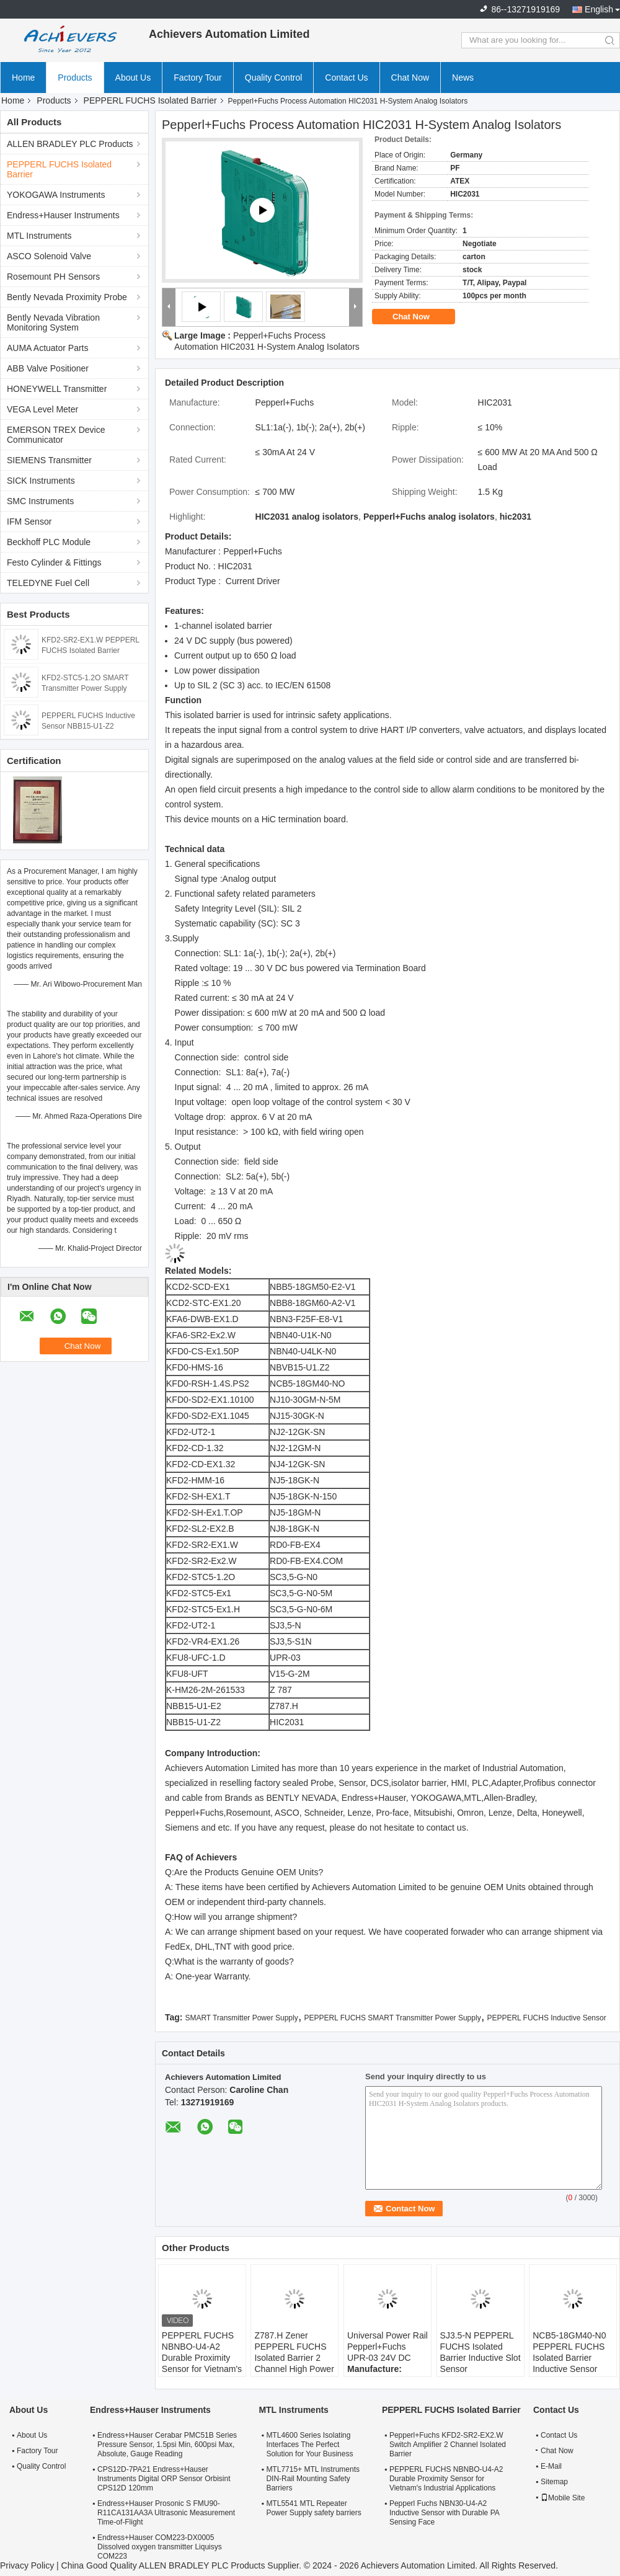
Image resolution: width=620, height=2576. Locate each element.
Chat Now (410, 77)
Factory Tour (198, 77)
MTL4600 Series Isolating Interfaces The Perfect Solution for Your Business (309, 2444)
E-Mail (551, 2466)
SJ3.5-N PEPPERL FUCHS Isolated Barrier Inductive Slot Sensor (480, 2352)
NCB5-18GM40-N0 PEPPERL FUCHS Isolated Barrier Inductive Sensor (569, 2352)
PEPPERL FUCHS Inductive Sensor (546, 2018)
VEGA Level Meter (42, 409)
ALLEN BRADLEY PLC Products (70, 144)
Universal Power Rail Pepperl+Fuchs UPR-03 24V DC (387, 2346)
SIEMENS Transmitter (49, 460)
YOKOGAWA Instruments (56, 195)
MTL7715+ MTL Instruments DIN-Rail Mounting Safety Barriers (313, 2478)
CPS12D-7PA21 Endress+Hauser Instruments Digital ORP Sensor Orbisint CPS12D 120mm (164, 2478)
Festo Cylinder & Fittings (54, 562)
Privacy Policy (27, 2565)
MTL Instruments (39, 236)
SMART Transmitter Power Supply (241, 2018)
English (599, 9)
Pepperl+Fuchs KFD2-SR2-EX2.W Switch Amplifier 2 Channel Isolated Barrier (447, 2444)
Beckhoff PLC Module (49, 542)
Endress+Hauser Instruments (63, 215)
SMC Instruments (40, 501)
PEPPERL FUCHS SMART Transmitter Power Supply (392, 2018)
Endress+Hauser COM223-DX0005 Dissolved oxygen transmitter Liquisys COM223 (159, 2546)
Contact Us (346, 77)
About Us (133, 77)
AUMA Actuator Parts (48, 348)
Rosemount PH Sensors (53, 277)
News (463, 77)
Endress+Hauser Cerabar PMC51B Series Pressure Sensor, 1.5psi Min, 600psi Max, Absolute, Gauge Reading (167, 2444)
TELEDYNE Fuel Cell (48, 583)
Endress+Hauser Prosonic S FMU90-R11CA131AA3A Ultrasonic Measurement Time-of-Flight (166, 2512)
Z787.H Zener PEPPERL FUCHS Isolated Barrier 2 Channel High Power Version (294, 2357)
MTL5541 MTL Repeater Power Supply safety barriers (313, 2508)
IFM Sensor (29, 521)
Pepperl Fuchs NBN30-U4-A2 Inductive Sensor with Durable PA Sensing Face (444, 2512)
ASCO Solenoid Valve (49, 256)
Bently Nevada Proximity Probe (67, 297)
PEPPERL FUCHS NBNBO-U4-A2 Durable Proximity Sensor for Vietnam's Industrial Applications (202, 2363)
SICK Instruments (41, 481)
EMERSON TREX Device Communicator (56, 435)
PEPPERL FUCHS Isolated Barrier (150, 100)
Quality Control (274, 77)
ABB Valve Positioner (48, 368)
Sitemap (554, 2481)
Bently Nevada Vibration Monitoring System (53, 322)
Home (23, 77)
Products (75, 77)
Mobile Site (563, 2498)
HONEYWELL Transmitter (57, 389)
